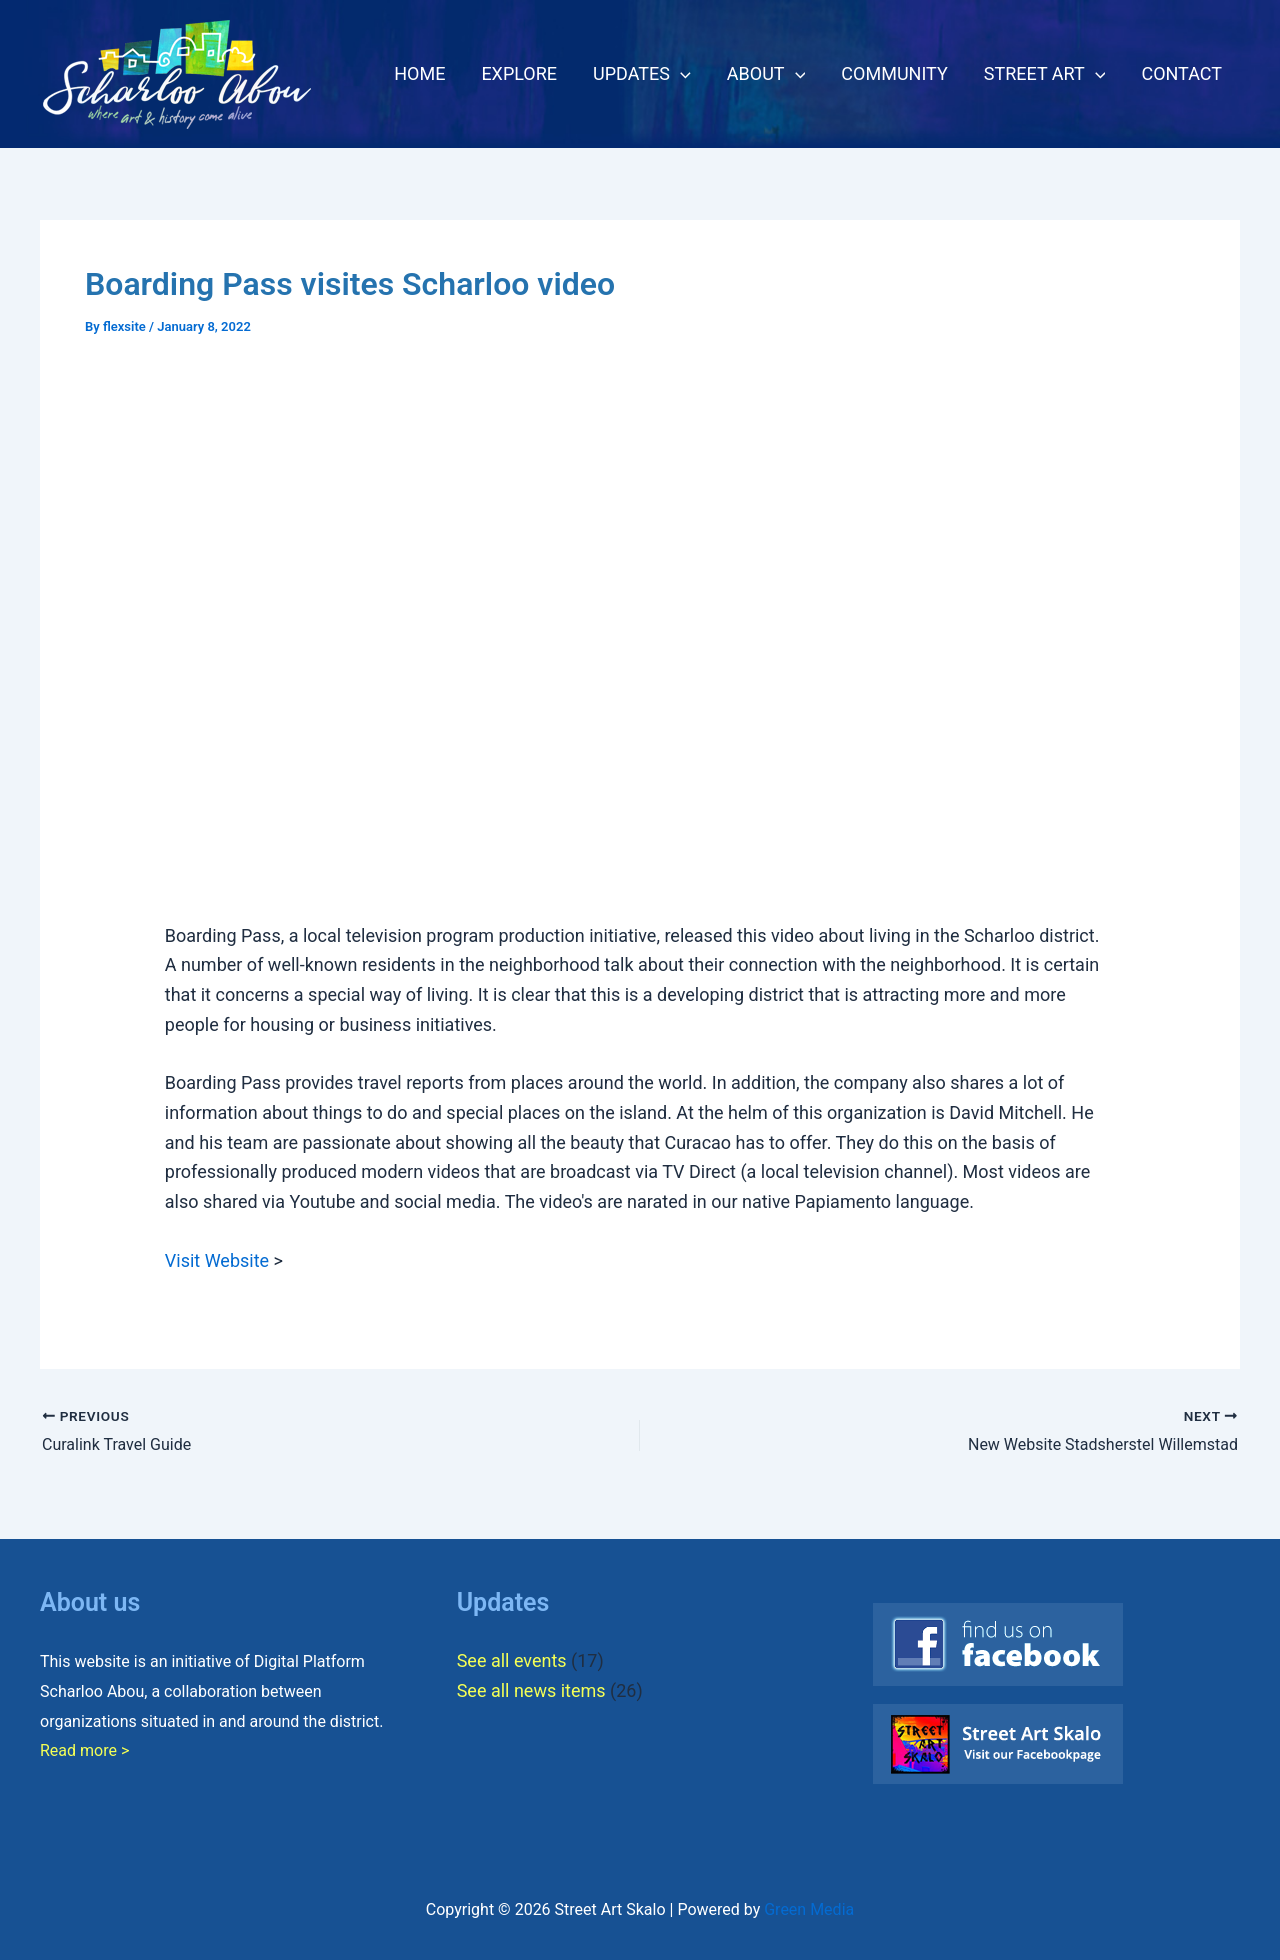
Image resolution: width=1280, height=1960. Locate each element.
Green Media (809, 1909)
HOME (419, 73)
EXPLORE (519, 73)
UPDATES (642, 74)
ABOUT (766, 74)
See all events (512, 1660)
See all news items (531, 1690)
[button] (680, 74)
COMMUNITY (894, 73)
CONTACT (1181, 73)
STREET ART (1045, 74)
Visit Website (217, 1260)
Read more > (84, 1750)
